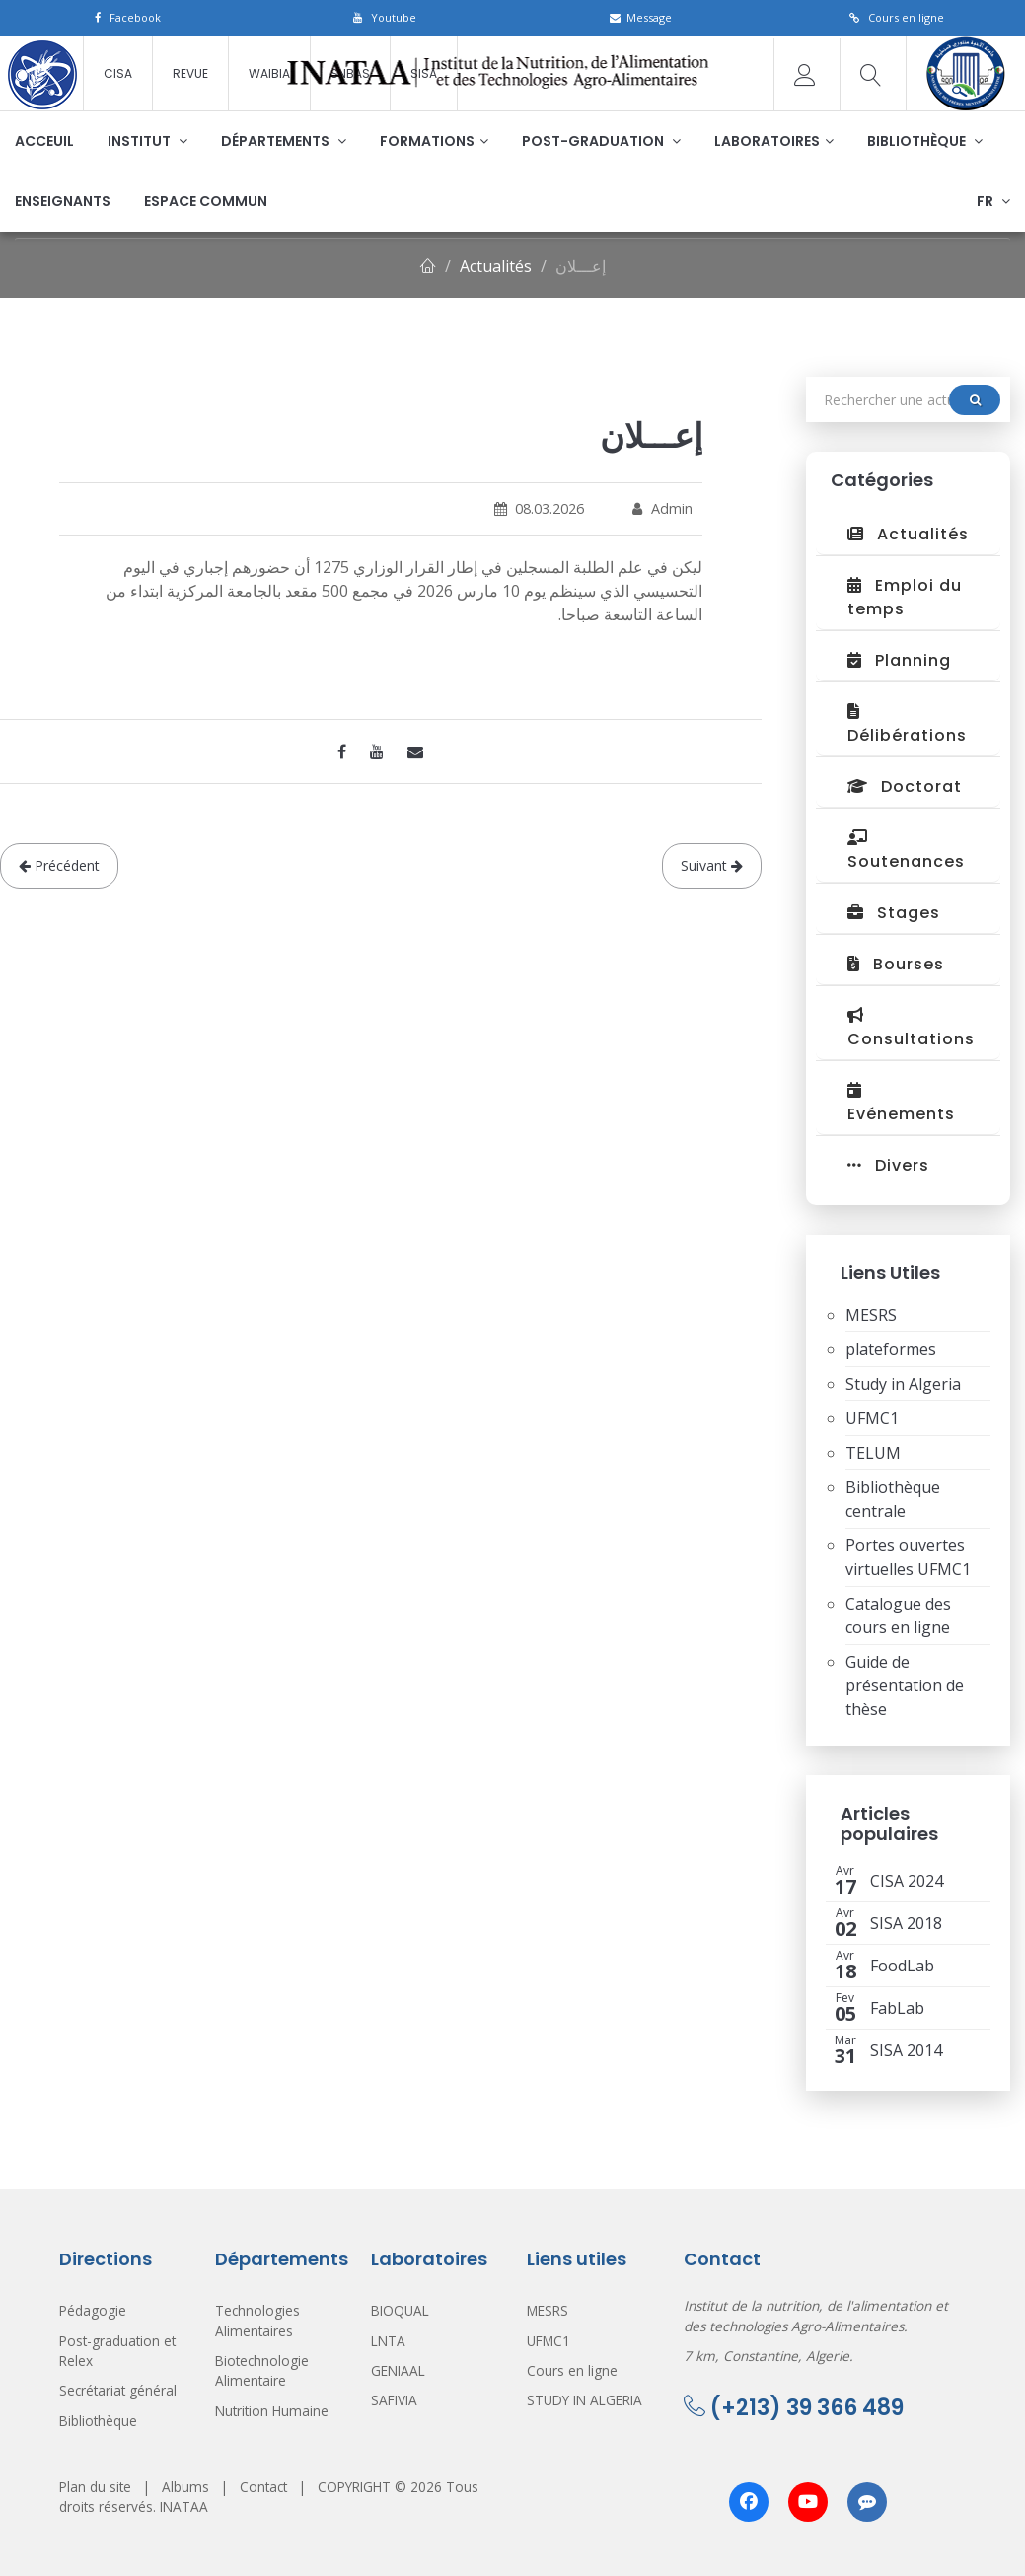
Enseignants (62, 201)
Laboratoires (774, 141)
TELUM (873, 1453)
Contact (263, 2486)
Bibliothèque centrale (892, 1499)
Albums (185, 2486)
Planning (899, 660)
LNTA (388, 2340)
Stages (893, 912)
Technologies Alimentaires (257, 2320)
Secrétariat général (118, 2390)
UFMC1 (872, 1418)
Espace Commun (205, 201)
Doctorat (904, 786)
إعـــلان (580, 266)
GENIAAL (398, 2370)
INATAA (184, 2506)
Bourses (895, 964)
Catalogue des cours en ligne (898, 1615)
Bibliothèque (925, 141)
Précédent (59, 865)
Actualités (496, 266)
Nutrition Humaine (272, 2410)
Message (641, 17)
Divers (888, 1165)
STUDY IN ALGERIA (584, 2400)
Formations (434, 141)
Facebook (128, 17)
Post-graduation (601, 141)
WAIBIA (269, 73)
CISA (118, 73)
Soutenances (906, 851)
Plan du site (95, 2486)
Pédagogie (92, 2310)
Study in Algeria (903, 1384)
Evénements (901, 1103)
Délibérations (907, 725)
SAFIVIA (394, 2400)
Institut (147, 141)
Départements (283, 141)
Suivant (712, 865)
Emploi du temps (904, 597)
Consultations (911, 1028)
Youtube (384, 17)
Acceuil (44, 141)
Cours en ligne (896, 17)
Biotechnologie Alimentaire (262, 2370)
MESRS (871, 1314)
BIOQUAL (400, 2310)
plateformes (890, 1349)
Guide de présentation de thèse (904, 1685)
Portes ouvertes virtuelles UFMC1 (908, 1557)
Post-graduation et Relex (117, 2350)
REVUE (190, 73)
